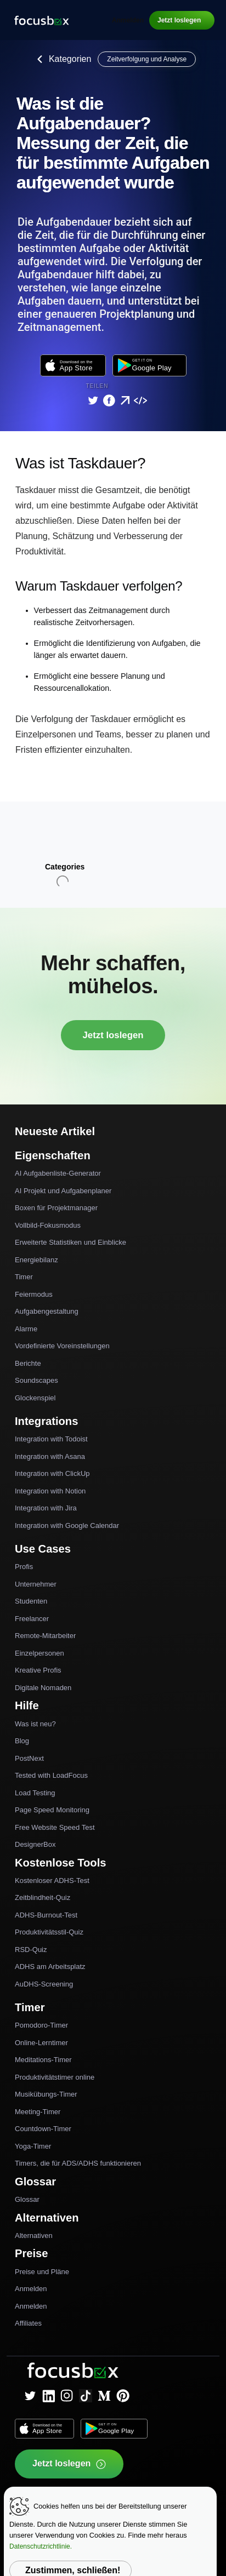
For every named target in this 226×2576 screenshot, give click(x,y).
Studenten (31, 1601)
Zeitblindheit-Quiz (42, 1897)
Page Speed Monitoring (52, 1810)
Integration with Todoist (51, 1439)
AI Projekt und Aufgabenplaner (63, 1191)
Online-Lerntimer (41, 2043)
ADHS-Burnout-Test (46, 1915)
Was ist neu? (35, 1724)
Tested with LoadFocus (51, 1775)
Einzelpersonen (39, 1653)
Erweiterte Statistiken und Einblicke (70, 1242)
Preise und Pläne (42, 2272)
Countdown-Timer (43, 2129)
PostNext (29, 1758)
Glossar (27, 2199)
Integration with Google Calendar (67, 1525)
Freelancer (32, 1619)
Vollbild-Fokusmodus (48, 1225)
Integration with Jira (46, 1508)
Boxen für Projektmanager (56, 1208)
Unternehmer (35, 1584)
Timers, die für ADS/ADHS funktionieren (78, 2163)
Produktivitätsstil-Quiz (49, 1932)
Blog (22, 1741)
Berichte (28, 1363)
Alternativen (34, 2235)
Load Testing (35, 1793)
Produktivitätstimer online (54, 2077)
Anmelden (128, 20)
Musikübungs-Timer (46, 2094)
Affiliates (28, 2323)
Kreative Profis (38, 1670)
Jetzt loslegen (179, 20)
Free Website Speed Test (55, 1827)
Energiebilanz (36, 1260)
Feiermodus (34, 1294)
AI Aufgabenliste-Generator (58, 1173)
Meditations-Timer (43, 2060)
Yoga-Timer (33, 2146)
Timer (24, 1277)
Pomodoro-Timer (41, 2025)
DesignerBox (35, 1844)
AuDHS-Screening (44, 1984)
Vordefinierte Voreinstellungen (62, 1346)
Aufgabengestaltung (46, 1311)
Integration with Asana (50, 1456)
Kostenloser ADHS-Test (52, 1880)
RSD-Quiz (31, 1949)
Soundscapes (36, 1380)
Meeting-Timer (37, 2112)
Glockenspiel (35, 1398)
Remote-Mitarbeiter (45, 1636)
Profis (24, 1566)
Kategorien (61, 59)
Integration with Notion (50, 1491)
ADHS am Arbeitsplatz (50, 1966)
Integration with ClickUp (52, 1473)
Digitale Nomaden (43, 1688)
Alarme (26, 1329)
